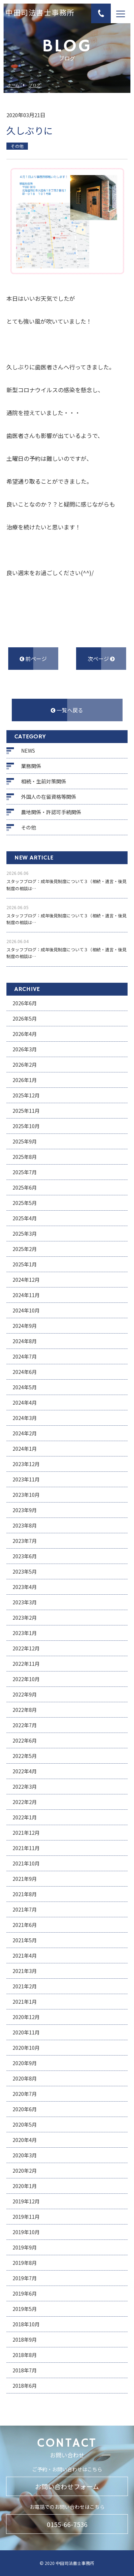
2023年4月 (25, 1586)
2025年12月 (26, 1095)
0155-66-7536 (67, 2524)
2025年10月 (26, 1126)
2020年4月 (25, 2139)
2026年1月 (25, 1079)
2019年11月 (26, 2216)
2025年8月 (25, 1156)
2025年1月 (25, 1264)
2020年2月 (25, 2170)
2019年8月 (25, 2262)
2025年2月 (25, 1248)
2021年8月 (25, 1894)
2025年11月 (26, 1110)
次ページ (101, 658)
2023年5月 (25, 1571)
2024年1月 (25, 1448)
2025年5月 (25, 1202)
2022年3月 (25, 1786)
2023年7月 (25, 1540)
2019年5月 (25, 2308)
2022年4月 (25, 1771)
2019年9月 (25, 2247)
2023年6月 (25, 1556)
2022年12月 (26, 1648)
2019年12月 (26, 2201)
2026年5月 (25, 1018)
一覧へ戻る (67, 710)
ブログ (34, 85)
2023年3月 (25, 1602)
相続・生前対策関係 (43, 781)
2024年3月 (25, 1417)
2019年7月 (25, 2278)
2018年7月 (25, 2370)
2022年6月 (25, 1740)
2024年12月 (26, 1279)
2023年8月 (25, 1525)
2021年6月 (25, 1924)
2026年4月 (25, 1033)
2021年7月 (25, 1909)
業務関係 (31, 765)
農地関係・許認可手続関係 (51, 812)
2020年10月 (26, 2047)
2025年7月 (25, 1172)
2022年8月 (25, 1709)
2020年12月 (26, 2017)
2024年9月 (25, 1325)
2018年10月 (26, 2324)
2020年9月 (25, 2063)
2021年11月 (26, 1848)
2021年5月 (25, 1940)
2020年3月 (25, 2155)
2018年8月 (25, 2354)
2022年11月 (26, 1663)
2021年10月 (26, 1863)
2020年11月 (26, 2032)
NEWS (28, 750)
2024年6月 (25, 1371)
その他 (28, 827)
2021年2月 (25, 1986)
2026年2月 (25, 1064)
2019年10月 (26, 2232)
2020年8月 (25, 2078)
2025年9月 (25, 1141)
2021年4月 (25, 1955)
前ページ (33, 658)
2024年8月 (25, 1341)
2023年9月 (25, 1510)
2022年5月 (25, 1755)
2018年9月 (25, 2339)
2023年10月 (26, 1494)
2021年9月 (25, 1878)
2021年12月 (26, 1832)
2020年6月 (25, 2109)
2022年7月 (25, 1725)
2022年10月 (26, 1679)
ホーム (13, 85)
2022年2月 (25, 1801)
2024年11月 (26, 1295)
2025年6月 (25, 1187)
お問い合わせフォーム (67, 2486)
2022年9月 (25, 1694)
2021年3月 (25, 1970)
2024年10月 (26, 1310)
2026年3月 (25, 1049)
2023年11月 (26, 1479)
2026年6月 (25, 1003)
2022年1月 (25, 1817)
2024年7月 (25, 1356)
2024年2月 (25, 1433)
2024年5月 (25, 1387)
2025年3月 (25, 1233)
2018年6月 (25, 2385)
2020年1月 (25, 2185)
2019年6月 (25, 2293)
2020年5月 (25, 2124)
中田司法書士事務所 (40, 13)
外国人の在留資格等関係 (48, 796)
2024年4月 (25, 1402)
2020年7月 (25, 2093)
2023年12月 (26, 1464)
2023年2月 (25, 1617)
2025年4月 (25, 1218)
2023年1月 (25, 1632)
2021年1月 (25, 2001)
